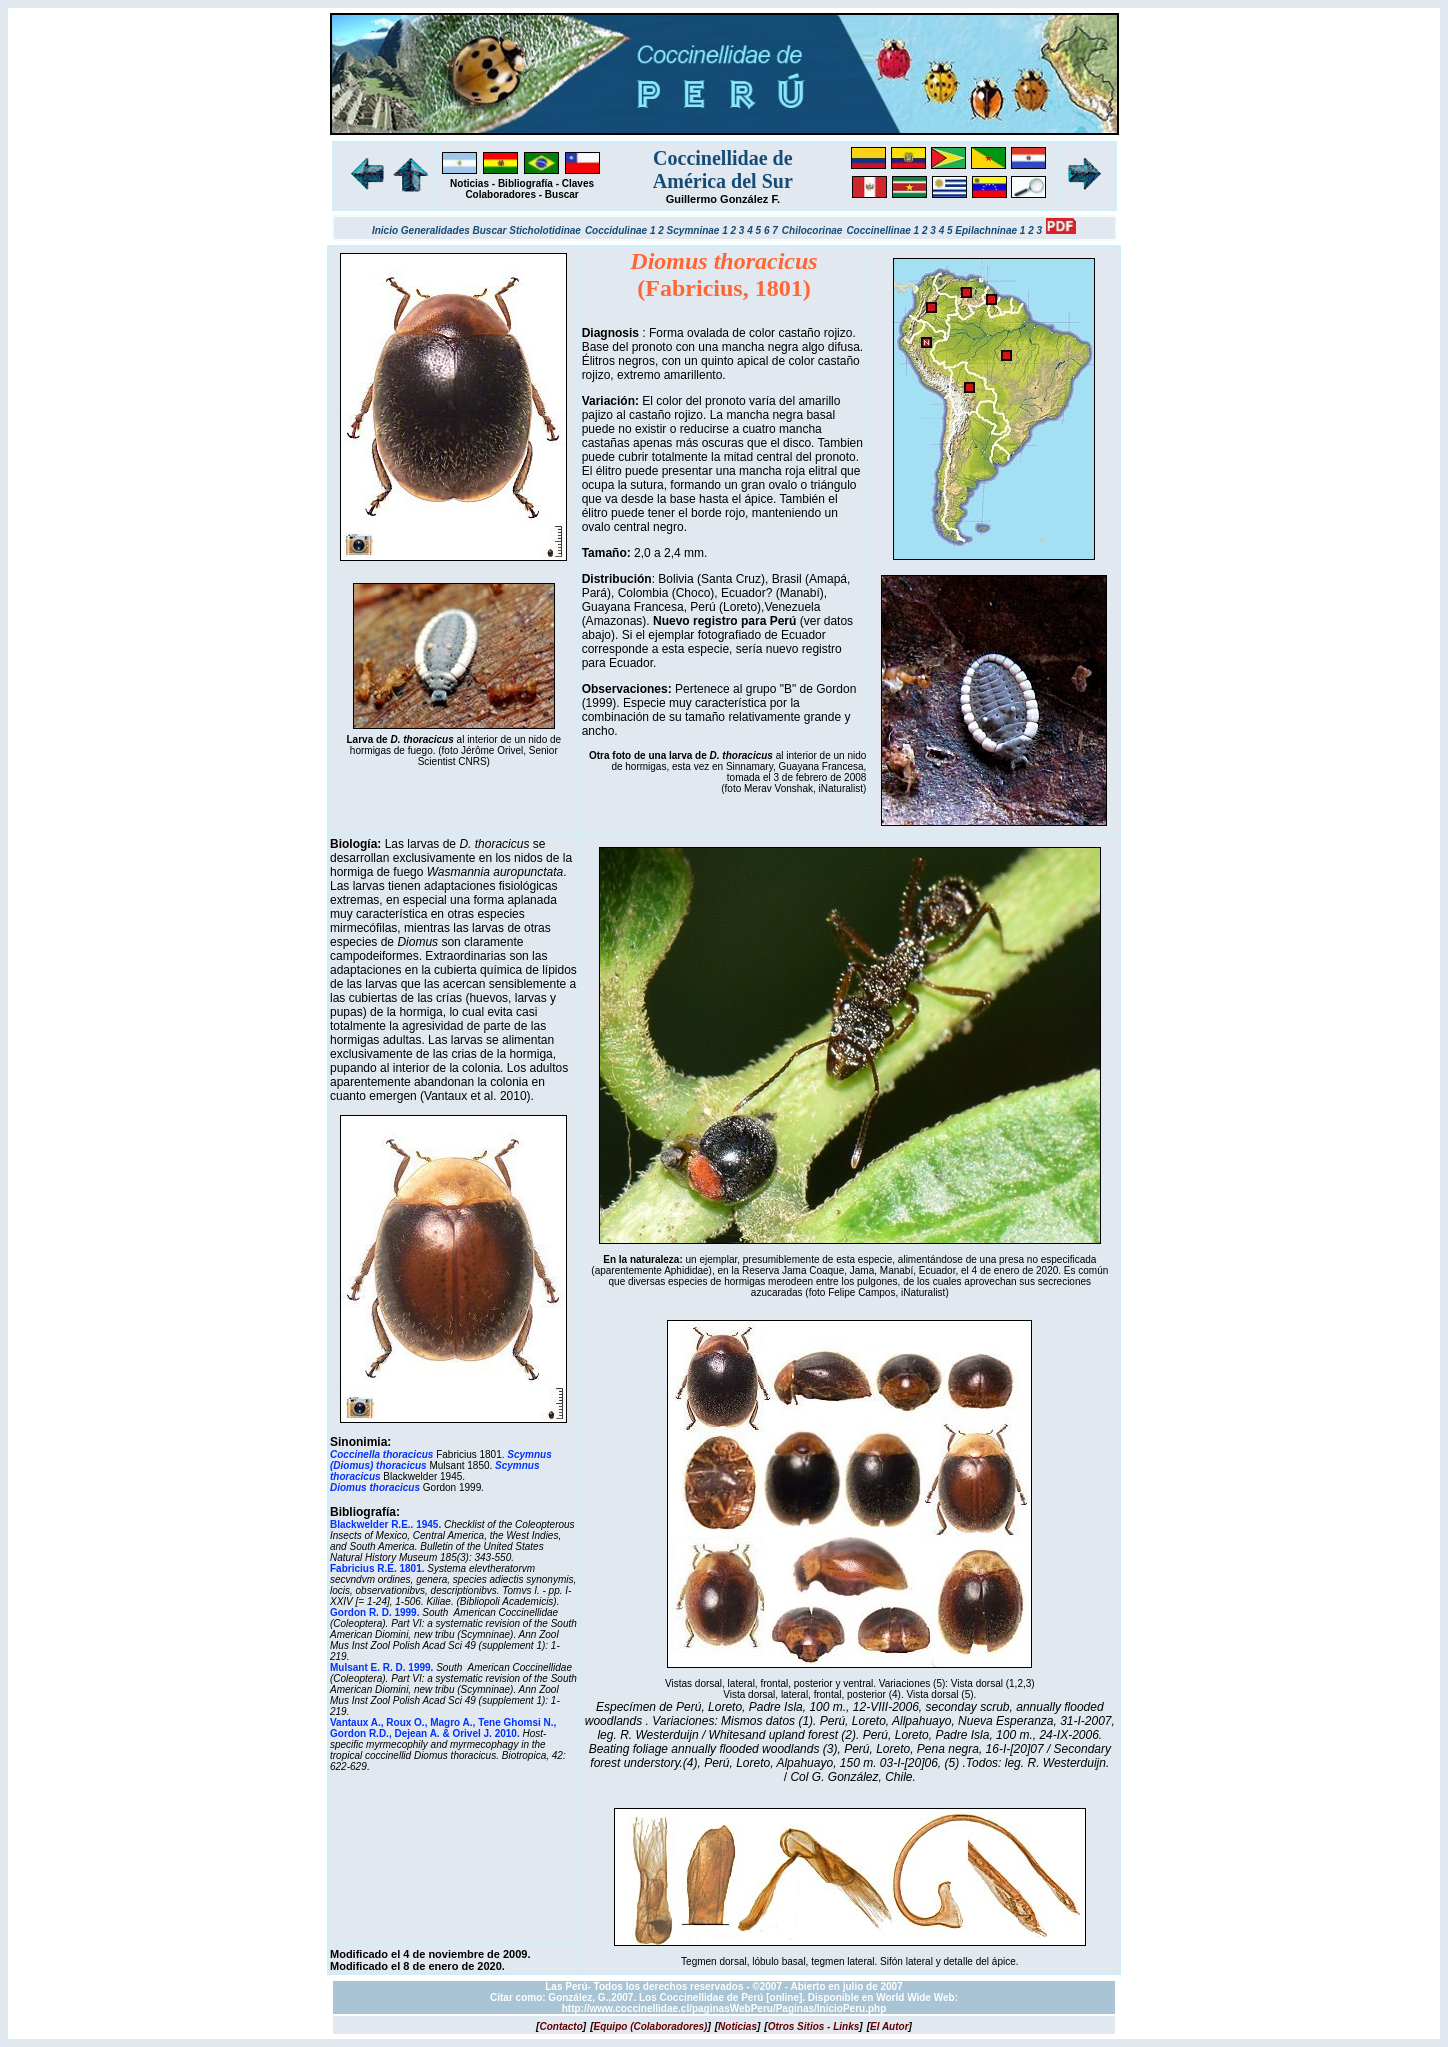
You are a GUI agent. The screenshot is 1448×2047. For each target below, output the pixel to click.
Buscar (562, 194)
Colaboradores (500, 194)
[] (561, 2026)
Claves (578, 183)
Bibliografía (525, 183)
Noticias (469, 183)
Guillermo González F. (723, 199)
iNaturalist (841, 788)
